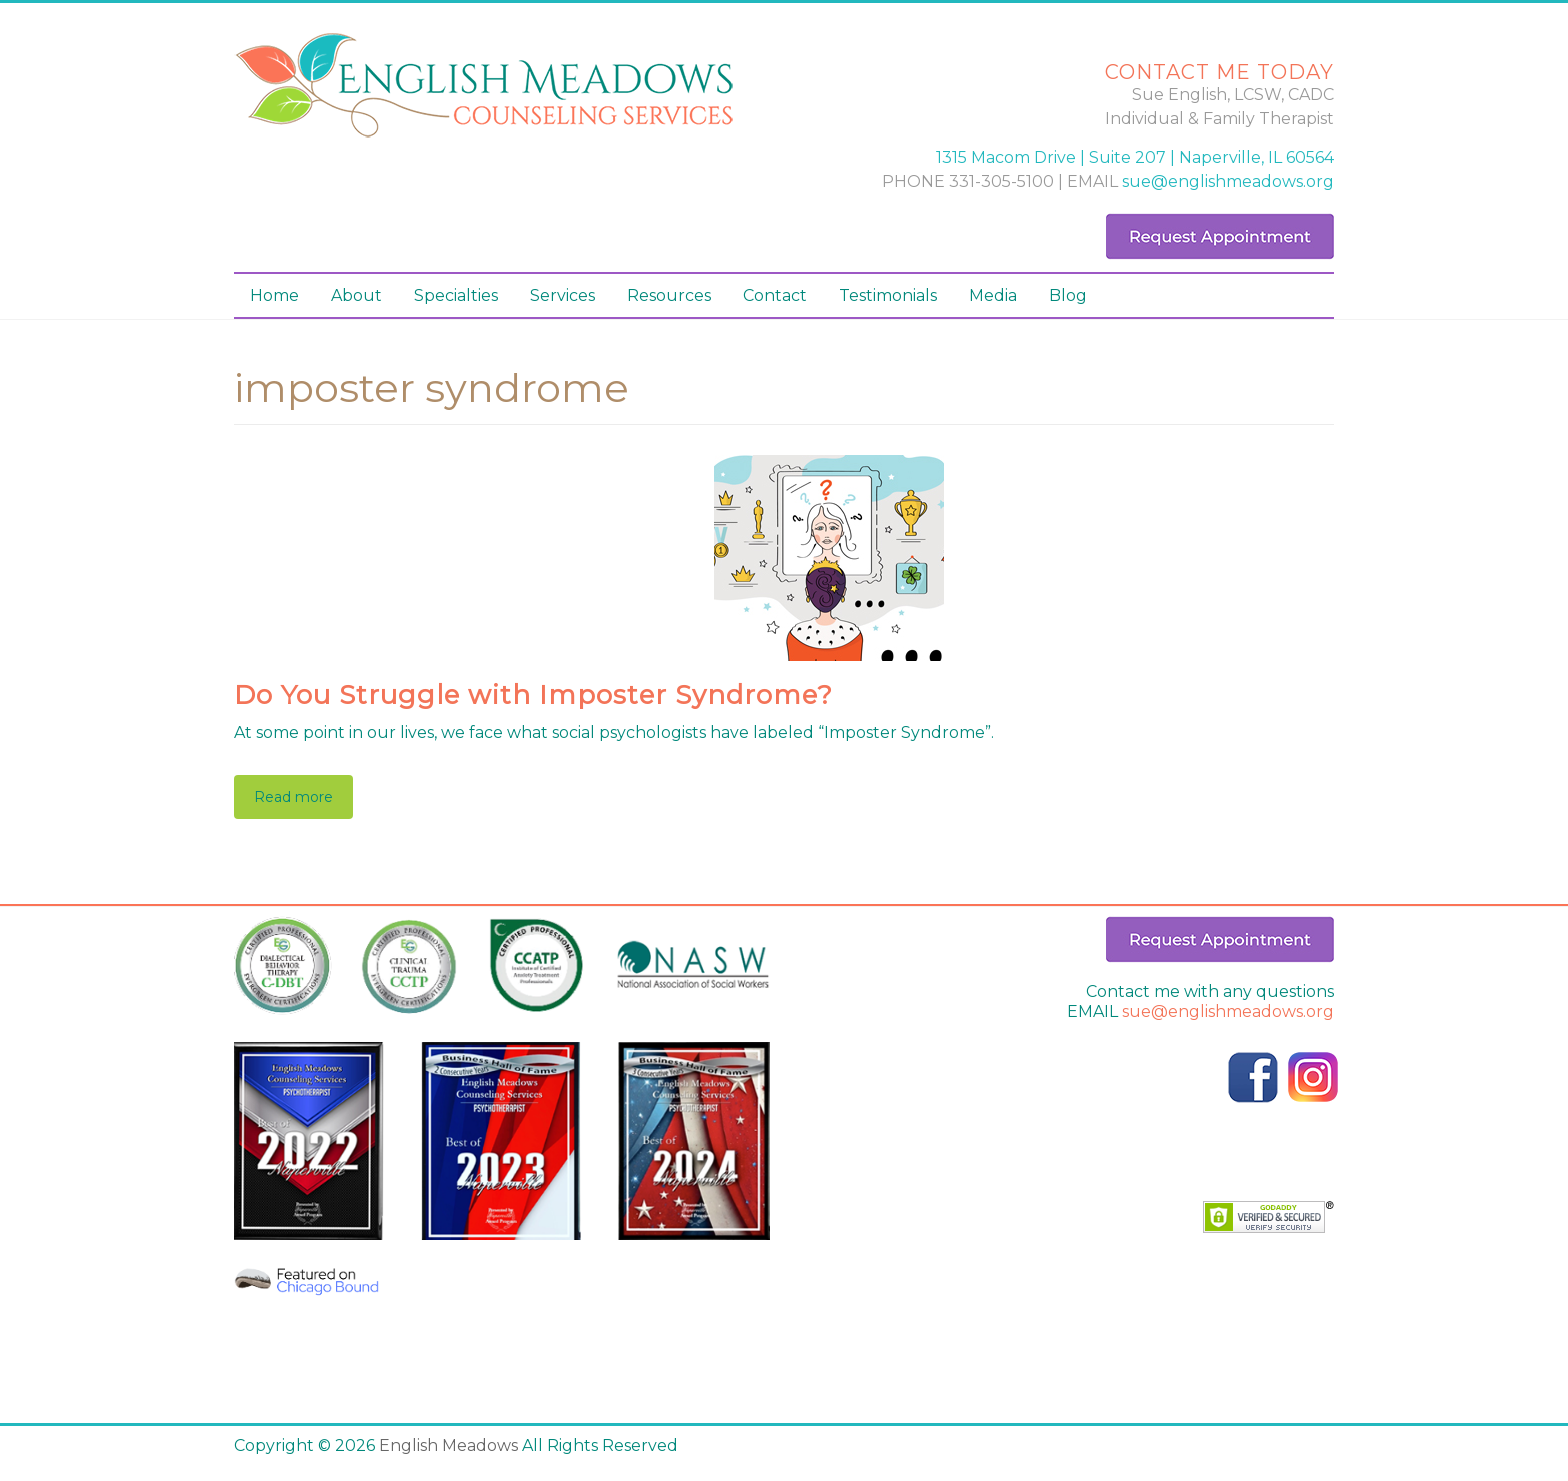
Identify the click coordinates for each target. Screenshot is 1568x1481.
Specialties (456, 295)
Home (274, 295)
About (356, 295)
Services (562, 295)
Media (993, 295)
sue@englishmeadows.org (1228, 181)
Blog (1068, 295)
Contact (775, 295)
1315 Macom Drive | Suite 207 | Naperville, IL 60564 (1135, 157)
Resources (669, 295)
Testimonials (888, 295)
